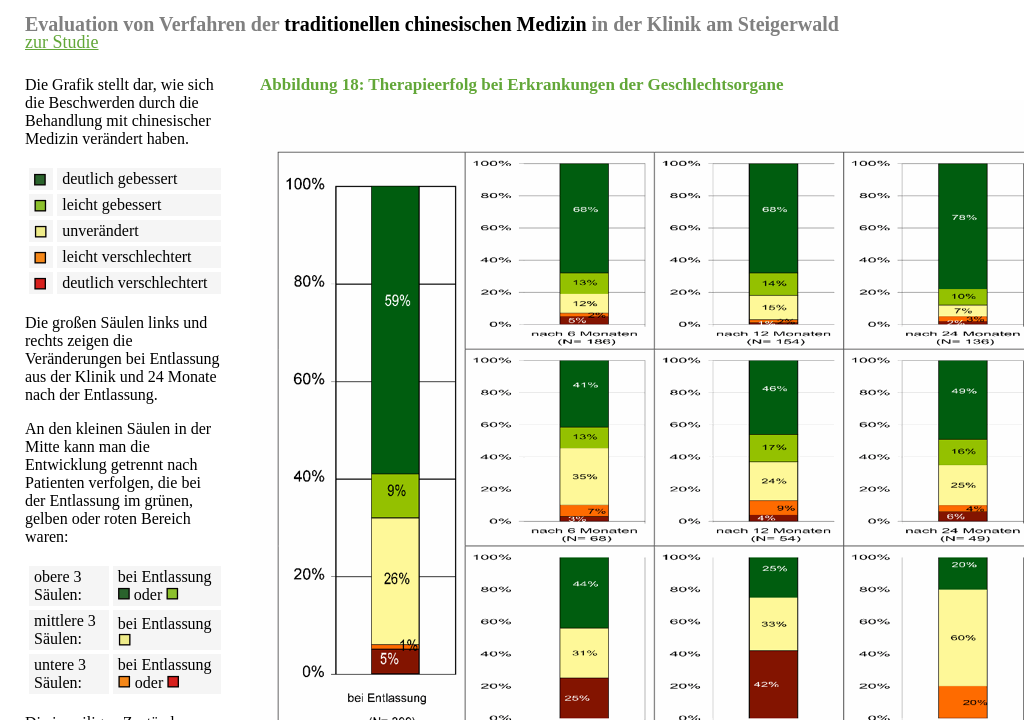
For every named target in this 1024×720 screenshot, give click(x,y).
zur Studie (62, 42)
